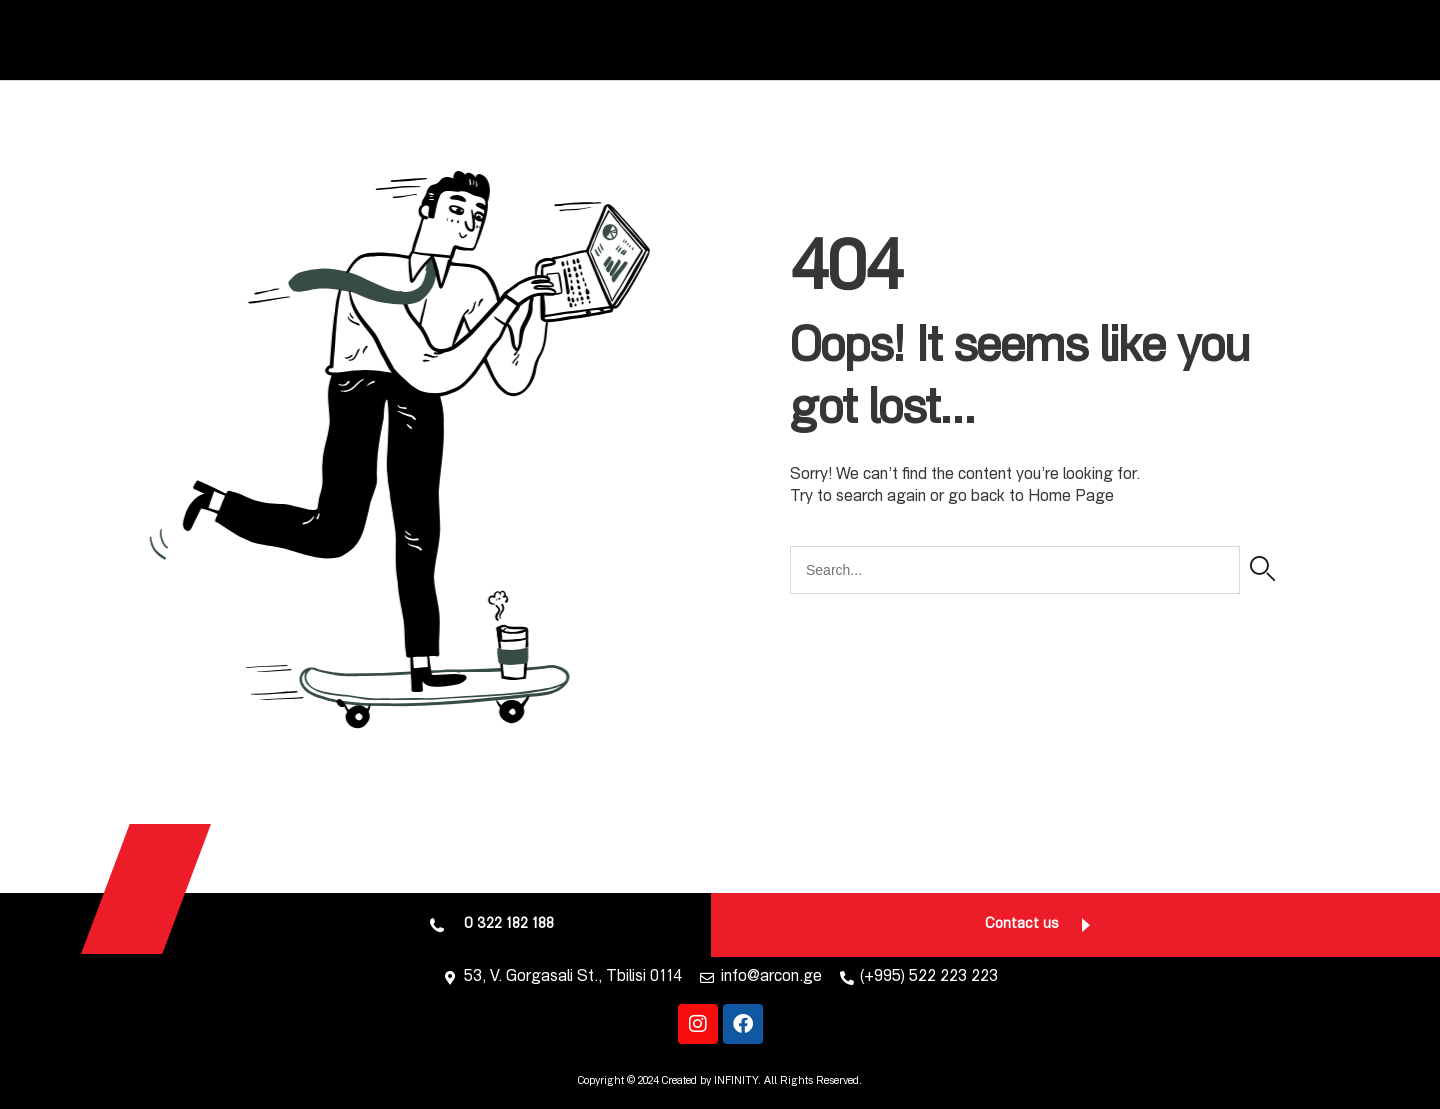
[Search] (1262, 570)
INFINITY (736, 1081)
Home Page (1071, 498)
